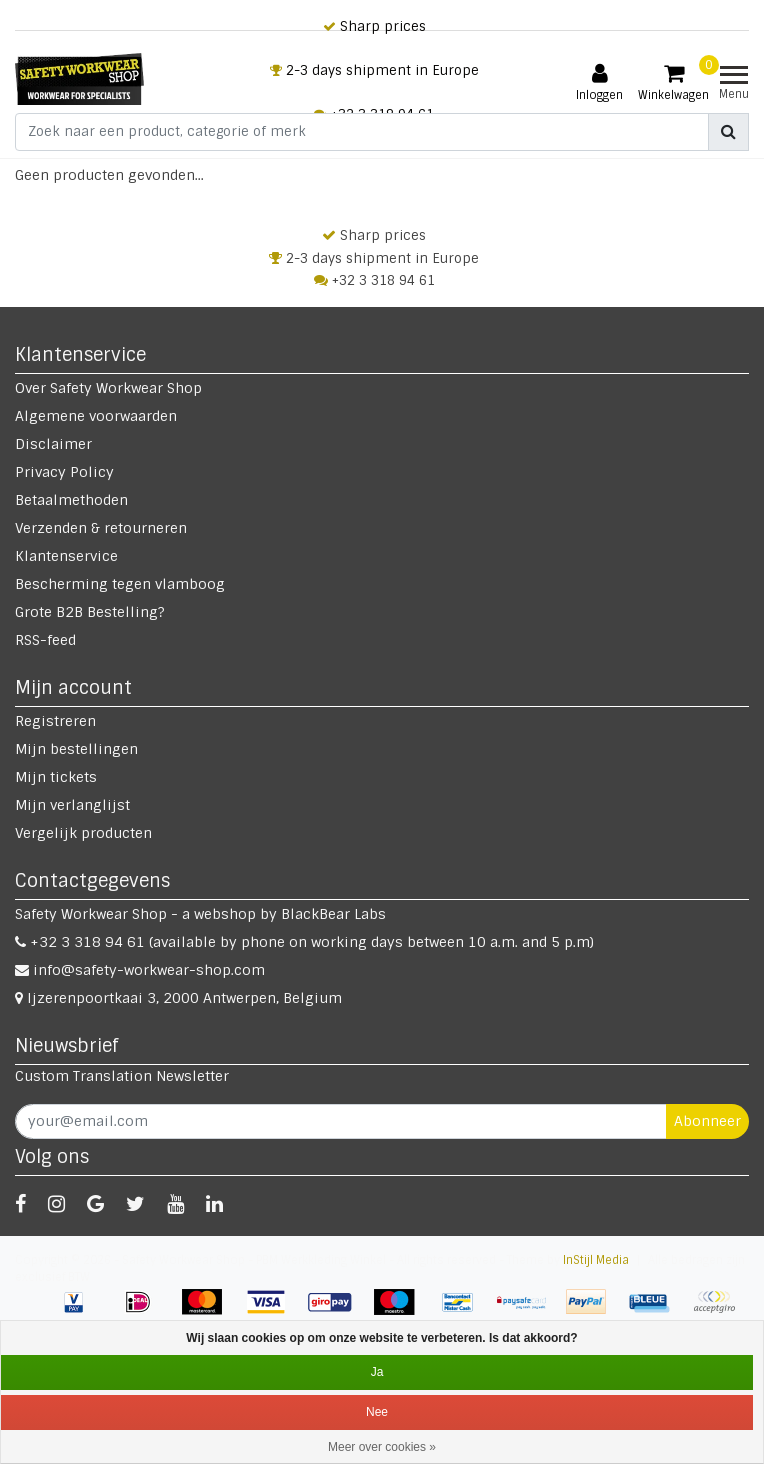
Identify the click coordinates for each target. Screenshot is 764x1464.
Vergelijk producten (83, 833)
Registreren (55, 721)
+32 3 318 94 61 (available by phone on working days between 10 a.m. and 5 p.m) (304, 942)
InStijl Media (596, 1260)
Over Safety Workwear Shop (108, 388)
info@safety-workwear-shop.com (140, 970)
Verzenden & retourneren (101, 528)
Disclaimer (53, 444)
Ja (377, 1372)
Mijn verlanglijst (72, 805)
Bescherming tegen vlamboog (120, 584)
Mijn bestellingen (76, 749)
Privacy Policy (64, 472)
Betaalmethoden (71, 500)
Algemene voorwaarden (96, 416)
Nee (377, 1412)
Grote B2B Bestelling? (90, 612)
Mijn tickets (56, 777)
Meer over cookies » (382, 1447)
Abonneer (707, 1121)
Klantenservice (66, 556)
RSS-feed (45, 640)
